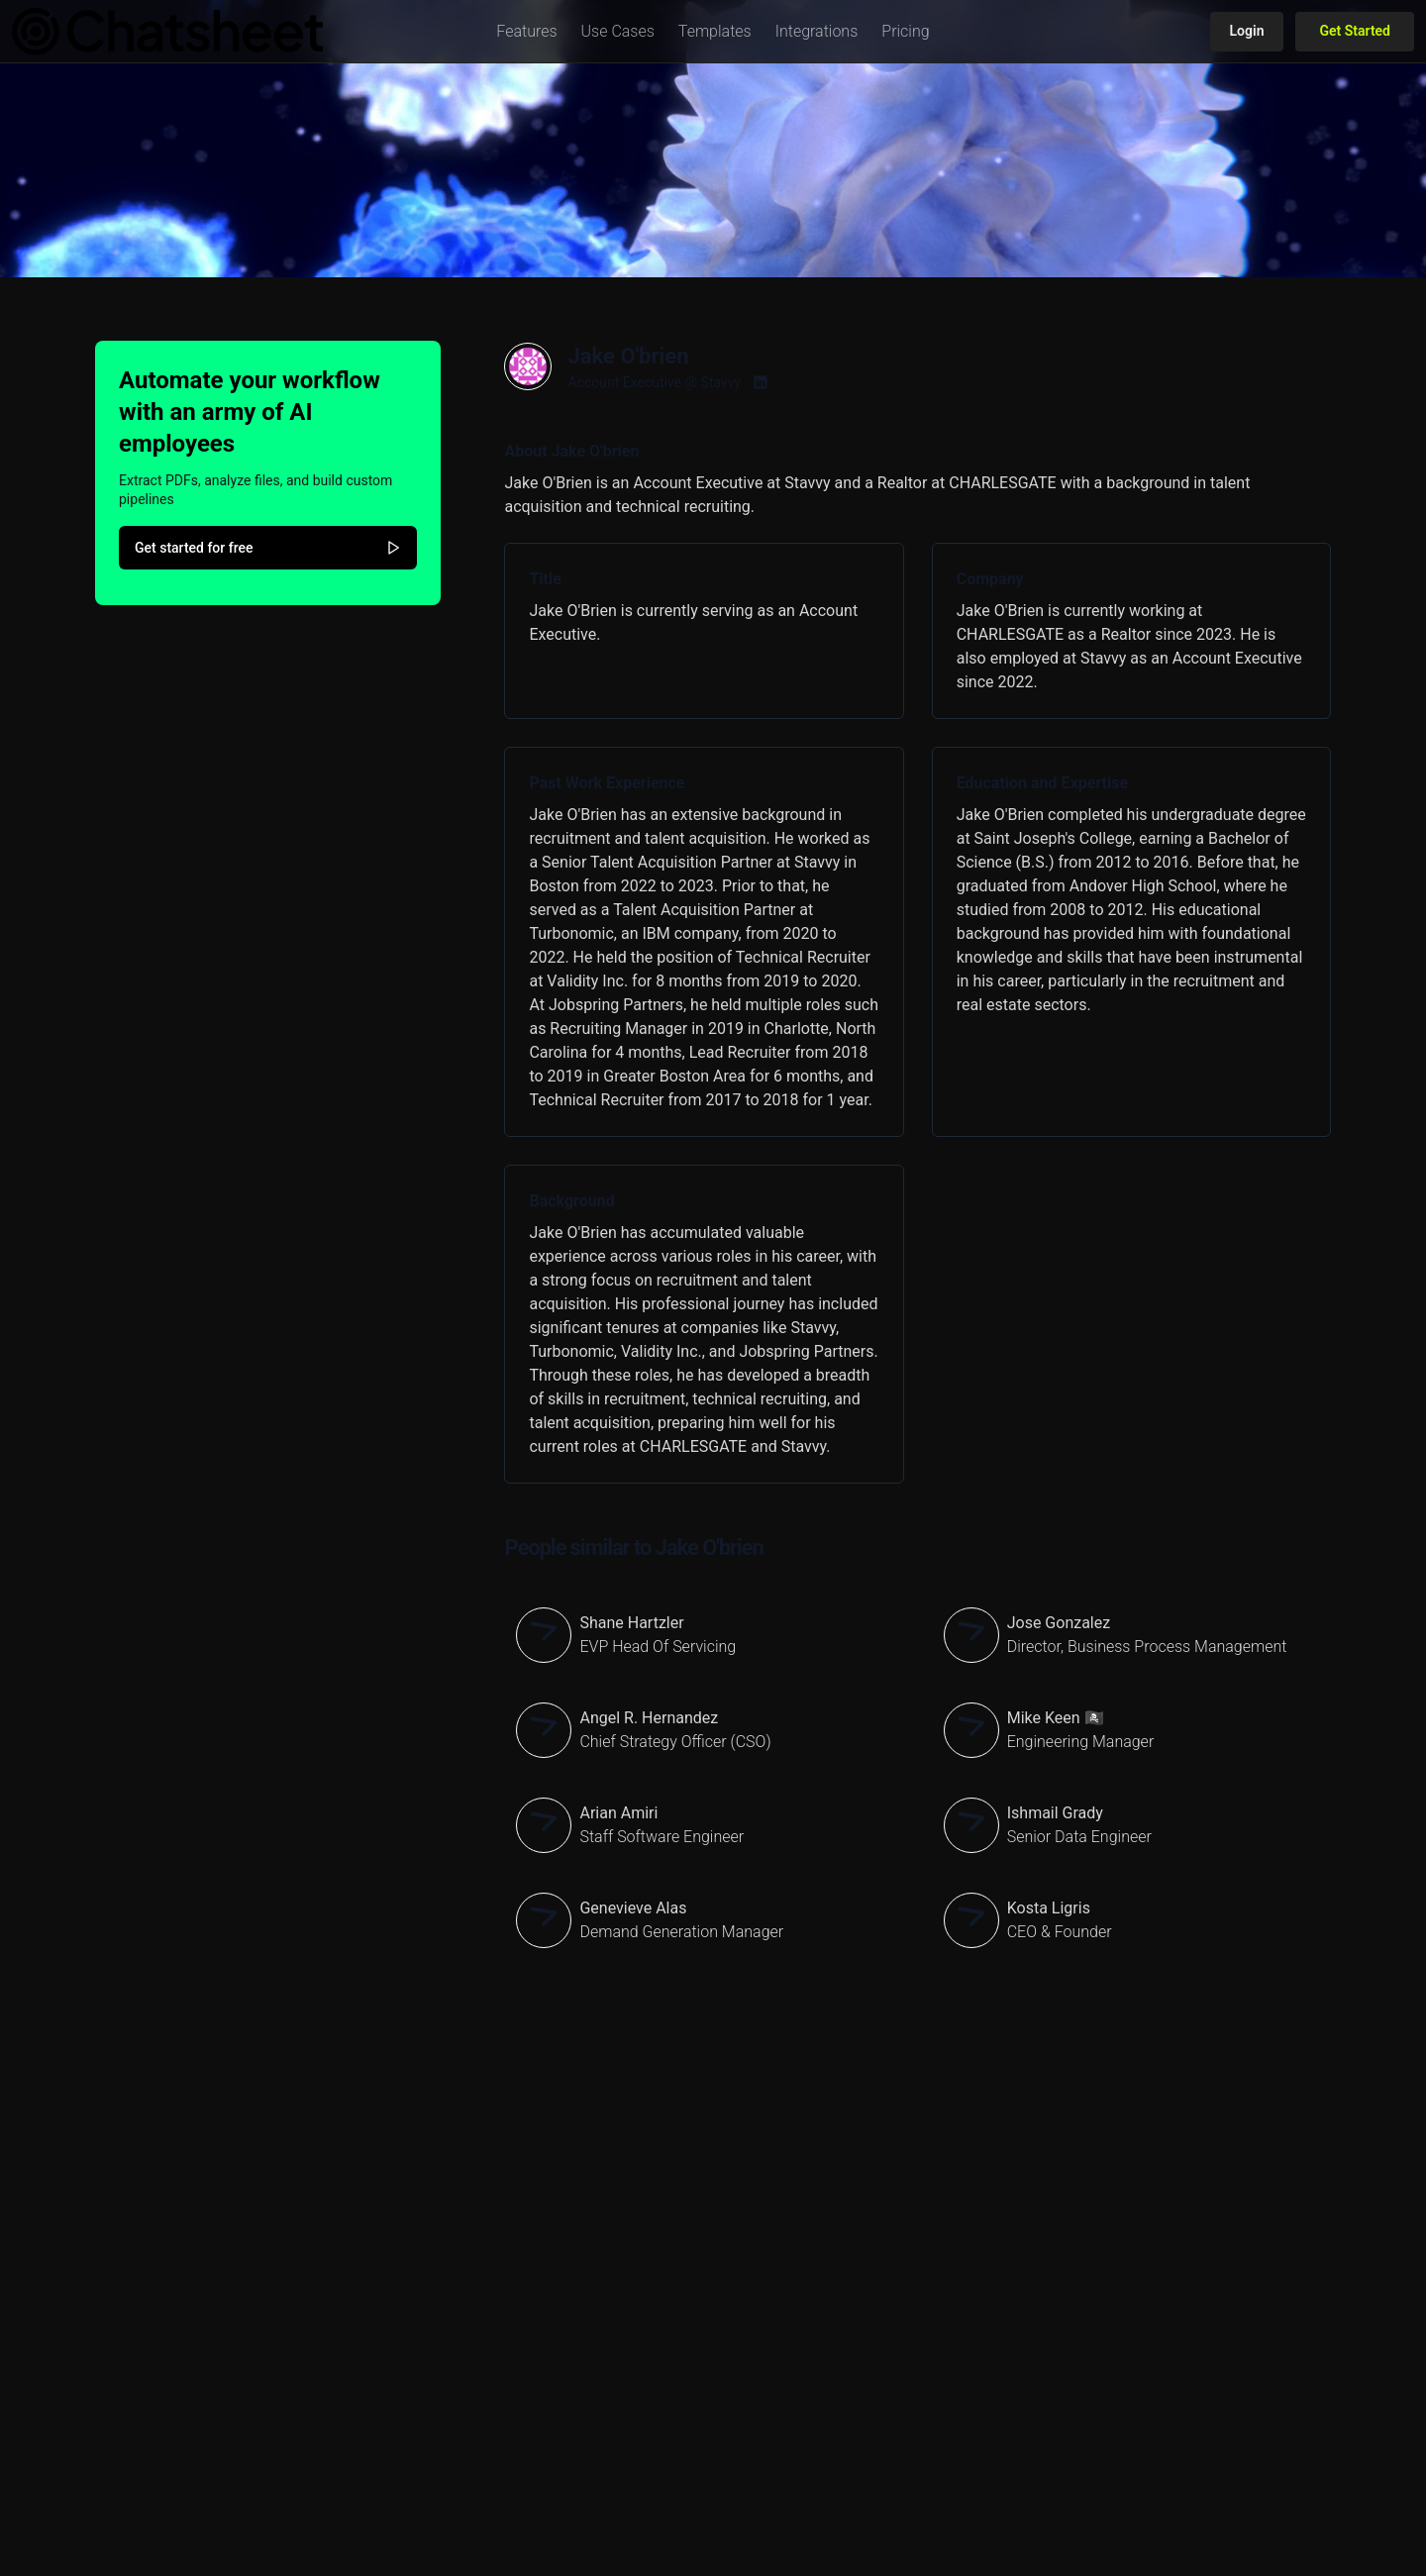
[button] (526, 32)
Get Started (1354, 31)
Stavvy (721, 382)
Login (1247, 31)
